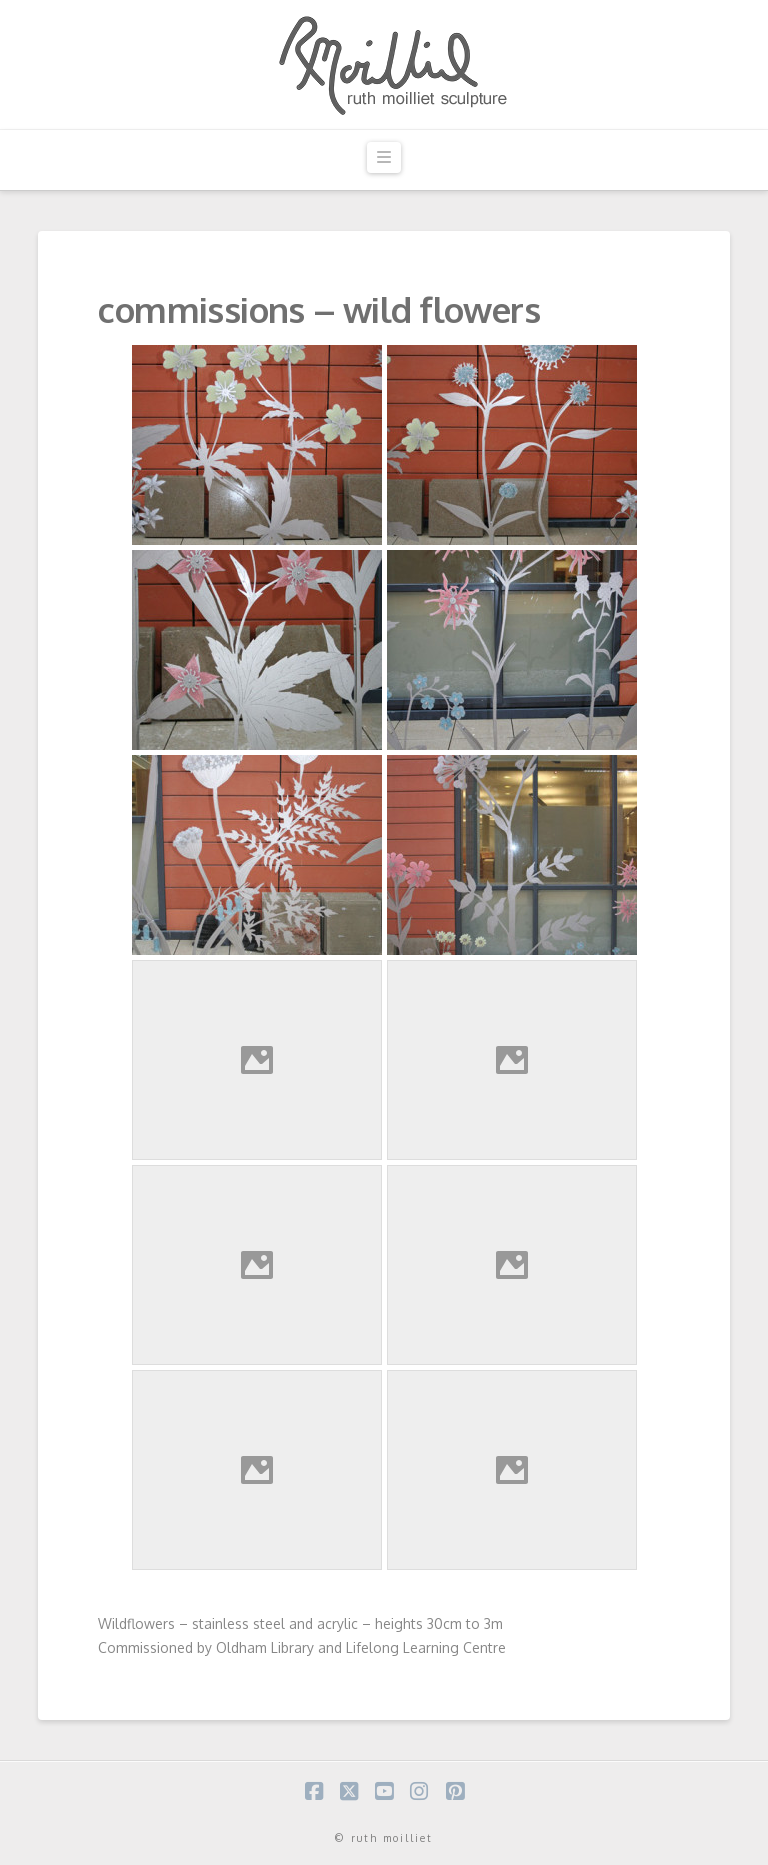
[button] (384, 157)
